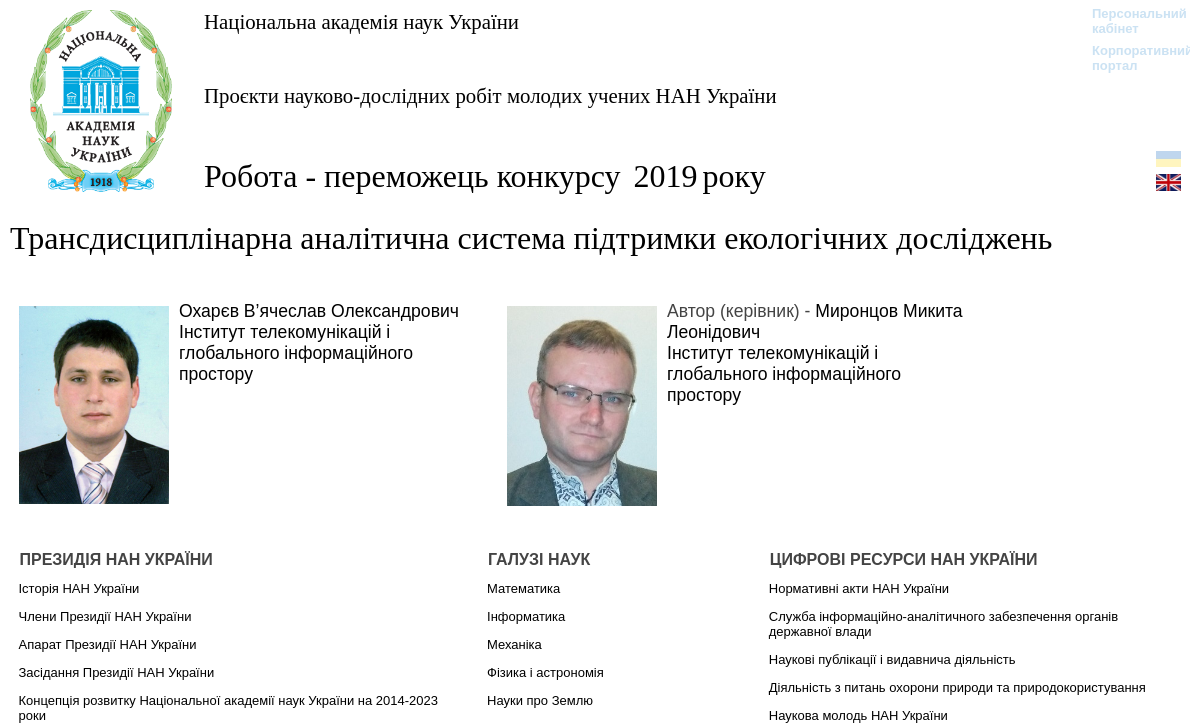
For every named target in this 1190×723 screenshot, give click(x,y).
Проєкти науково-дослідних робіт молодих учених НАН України (490, 95)
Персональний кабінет (1129, 21)
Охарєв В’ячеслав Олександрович (319, 311)
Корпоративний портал (1129, 58)
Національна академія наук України (361, 21)
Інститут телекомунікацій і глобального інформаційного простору (296, 353)
